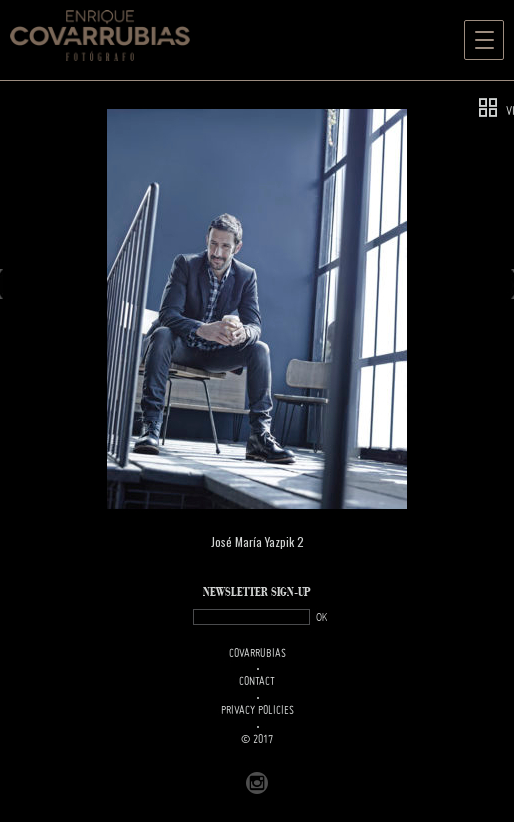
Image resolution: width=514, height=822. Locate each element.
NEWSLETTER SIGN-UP (257, 592)
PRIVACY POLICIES (257, 711)
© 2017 (257, 740)
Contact (257, 682)
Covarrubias (257, 654)
